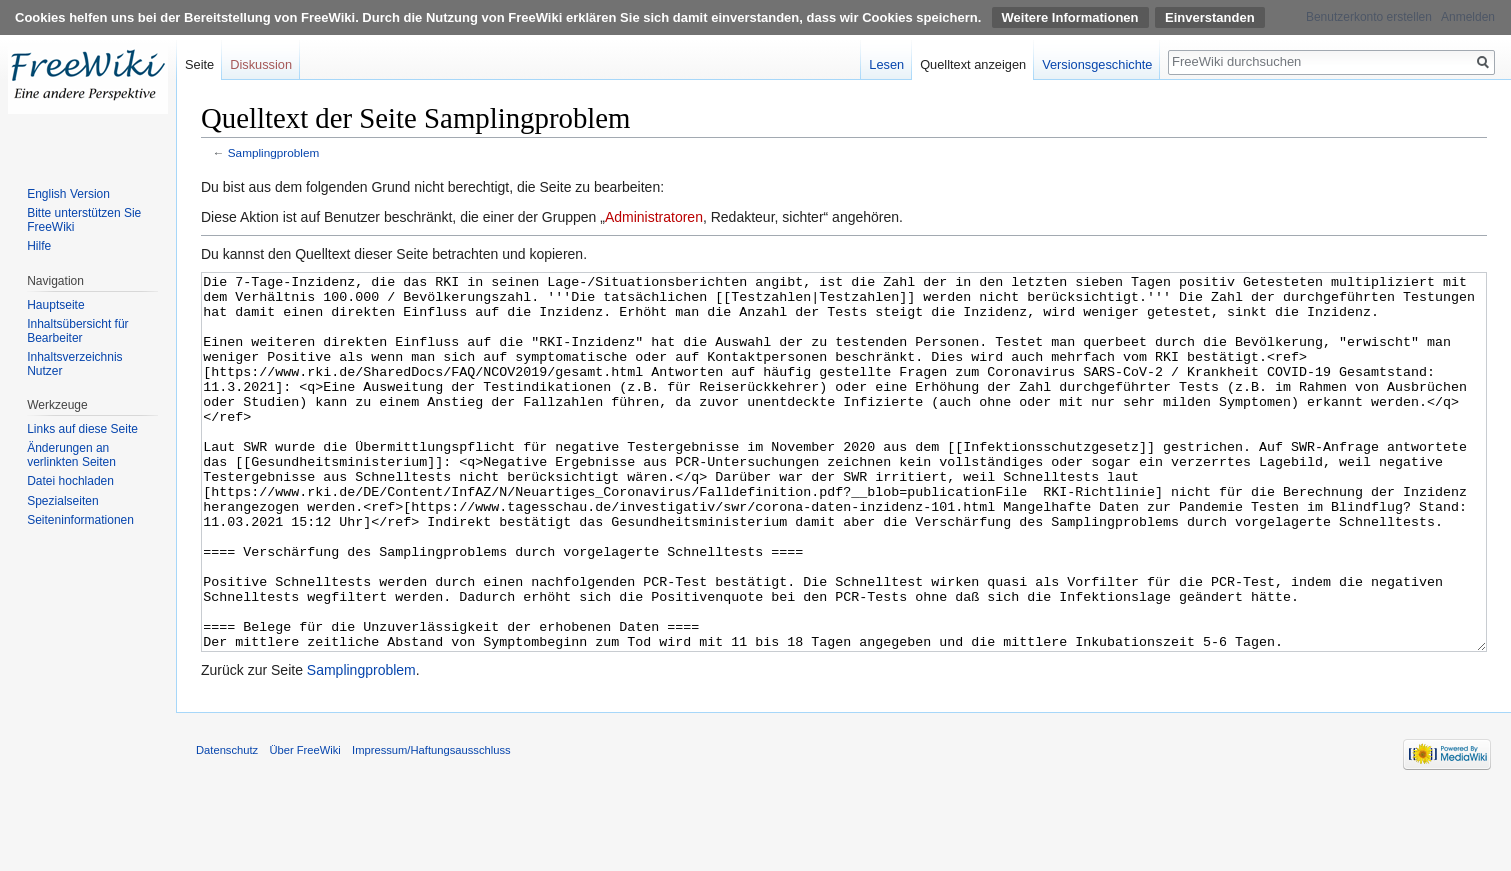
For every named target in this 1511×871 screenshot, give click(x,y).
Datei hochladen (70, 481)
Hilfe (39, 246)
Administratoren (654, 217)
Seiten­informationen (80, 520)
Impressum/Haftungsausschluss (431, 825)
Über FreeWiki (304, 825)
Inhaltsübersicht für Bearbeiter (77, 331)
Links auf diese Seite (82, 429)
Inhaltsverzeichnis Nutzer (74, 364)
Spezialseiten (62, 501)
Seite (199, 64)
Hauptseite (55, 305)
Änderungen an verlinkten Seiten (71, 455)
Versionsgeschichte (1097, 64)
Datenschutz (227, 825)
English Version (68, 194)
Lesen (886, 64)
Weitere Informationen (1070, 17)
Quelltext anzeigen (973, 64)
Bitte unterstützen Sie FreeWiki (84, 220)
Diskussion (261, 64)
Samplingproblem (273, 152)
